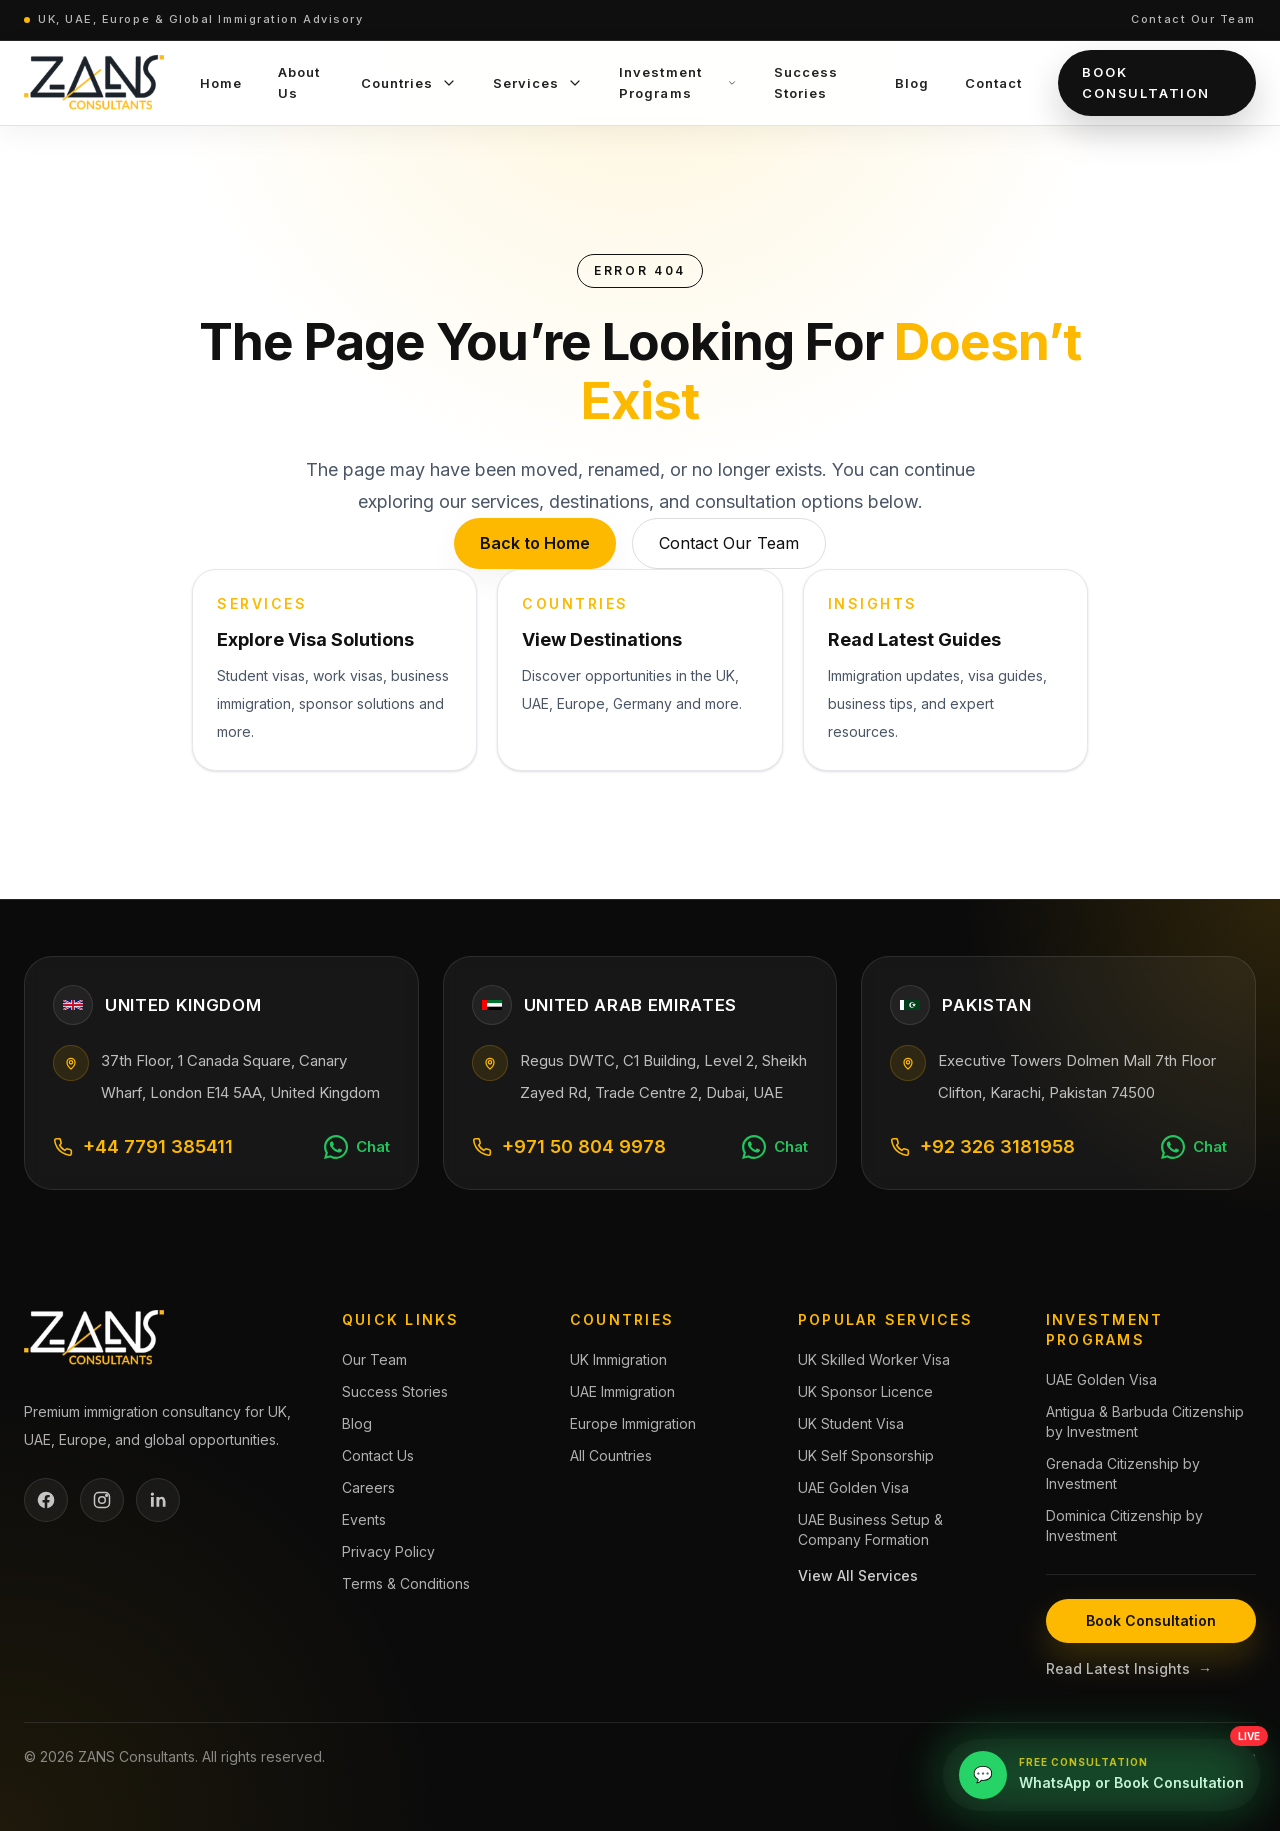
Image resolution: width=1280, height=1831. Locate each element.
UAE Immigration (622, 1391)
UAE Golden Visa (853, 1487)
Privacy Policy (388, 1551)
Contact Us (378, 1455)
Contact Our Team (1193, 19)
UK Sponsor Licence (865, 1391)
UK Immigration (618, 1359)
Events (364, 1519)
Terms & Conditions (406, 1583)
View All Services (858, 1575)
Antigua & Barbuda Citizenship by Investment (1145, 1421)
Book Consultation (1146, 82)
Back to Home (535, 543)
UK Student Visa (851, 1423)
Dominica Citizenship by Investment (1124, 1525)
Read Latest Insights (1129, 1669)
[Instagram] (102, 1500)
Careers (368, 1487)
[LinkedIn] (158, 1500)
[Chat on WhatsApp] (357, 1147)
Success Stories (395, 1391)
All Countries (611, 1455)
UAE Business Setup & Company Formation (870, 1529)
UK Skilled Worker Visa (874, 1359)
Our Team (374, 1359)
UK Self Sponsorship (866, 1455)
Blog (357, 1423)
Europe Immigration (633, 1423)
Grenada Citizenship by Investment (1123, 1473)
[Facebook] (46, 1500)
